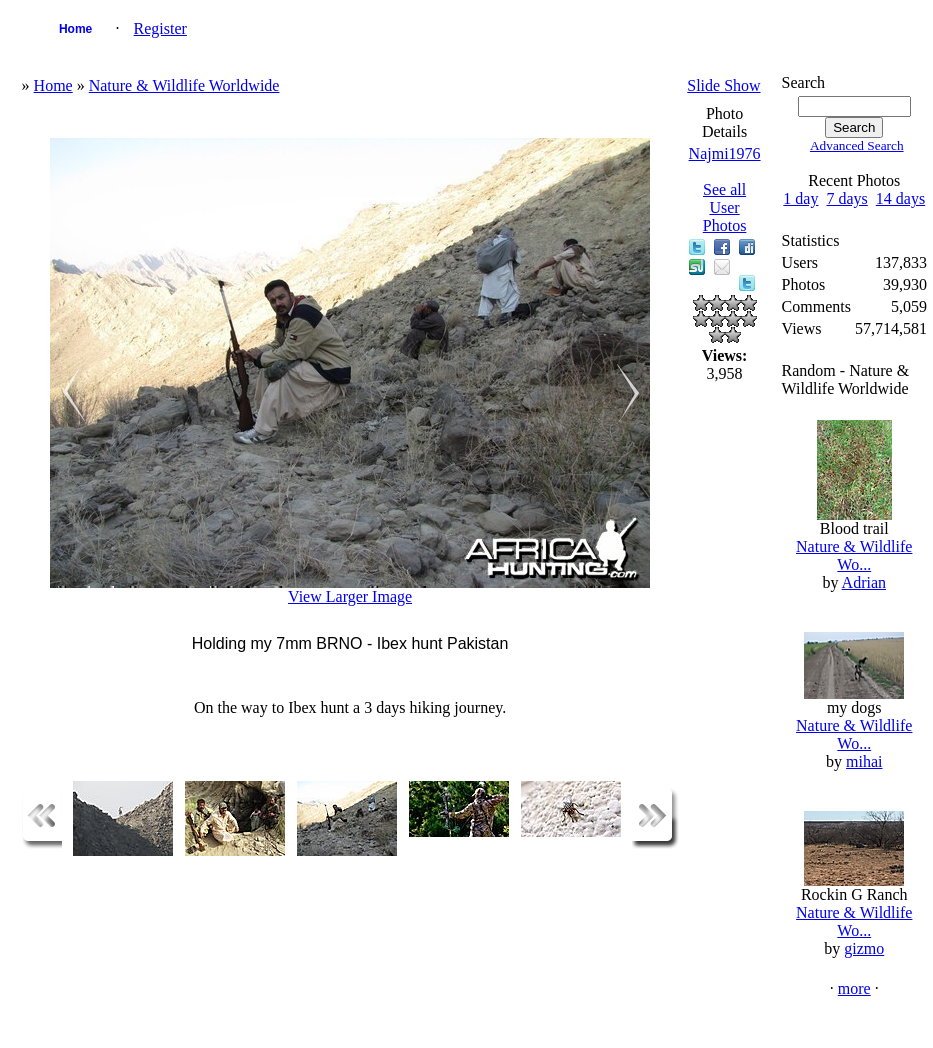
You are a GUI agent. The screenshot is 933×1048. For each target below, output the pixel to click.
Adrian (864, 582)
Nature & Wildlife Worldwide (184, 85)
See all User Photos (725, 207)
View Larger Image (350, 596)
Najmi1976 (725, 153)
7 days (846, 198)
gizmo (864, 948)
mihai (864, 761)
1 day (800, 198)
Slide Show (723, 85)
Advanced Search (857, 145)
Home (75, 29)
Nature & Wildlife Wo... (854, 555)
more (854, 988)
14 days (900, 198)
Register (160, 28)
